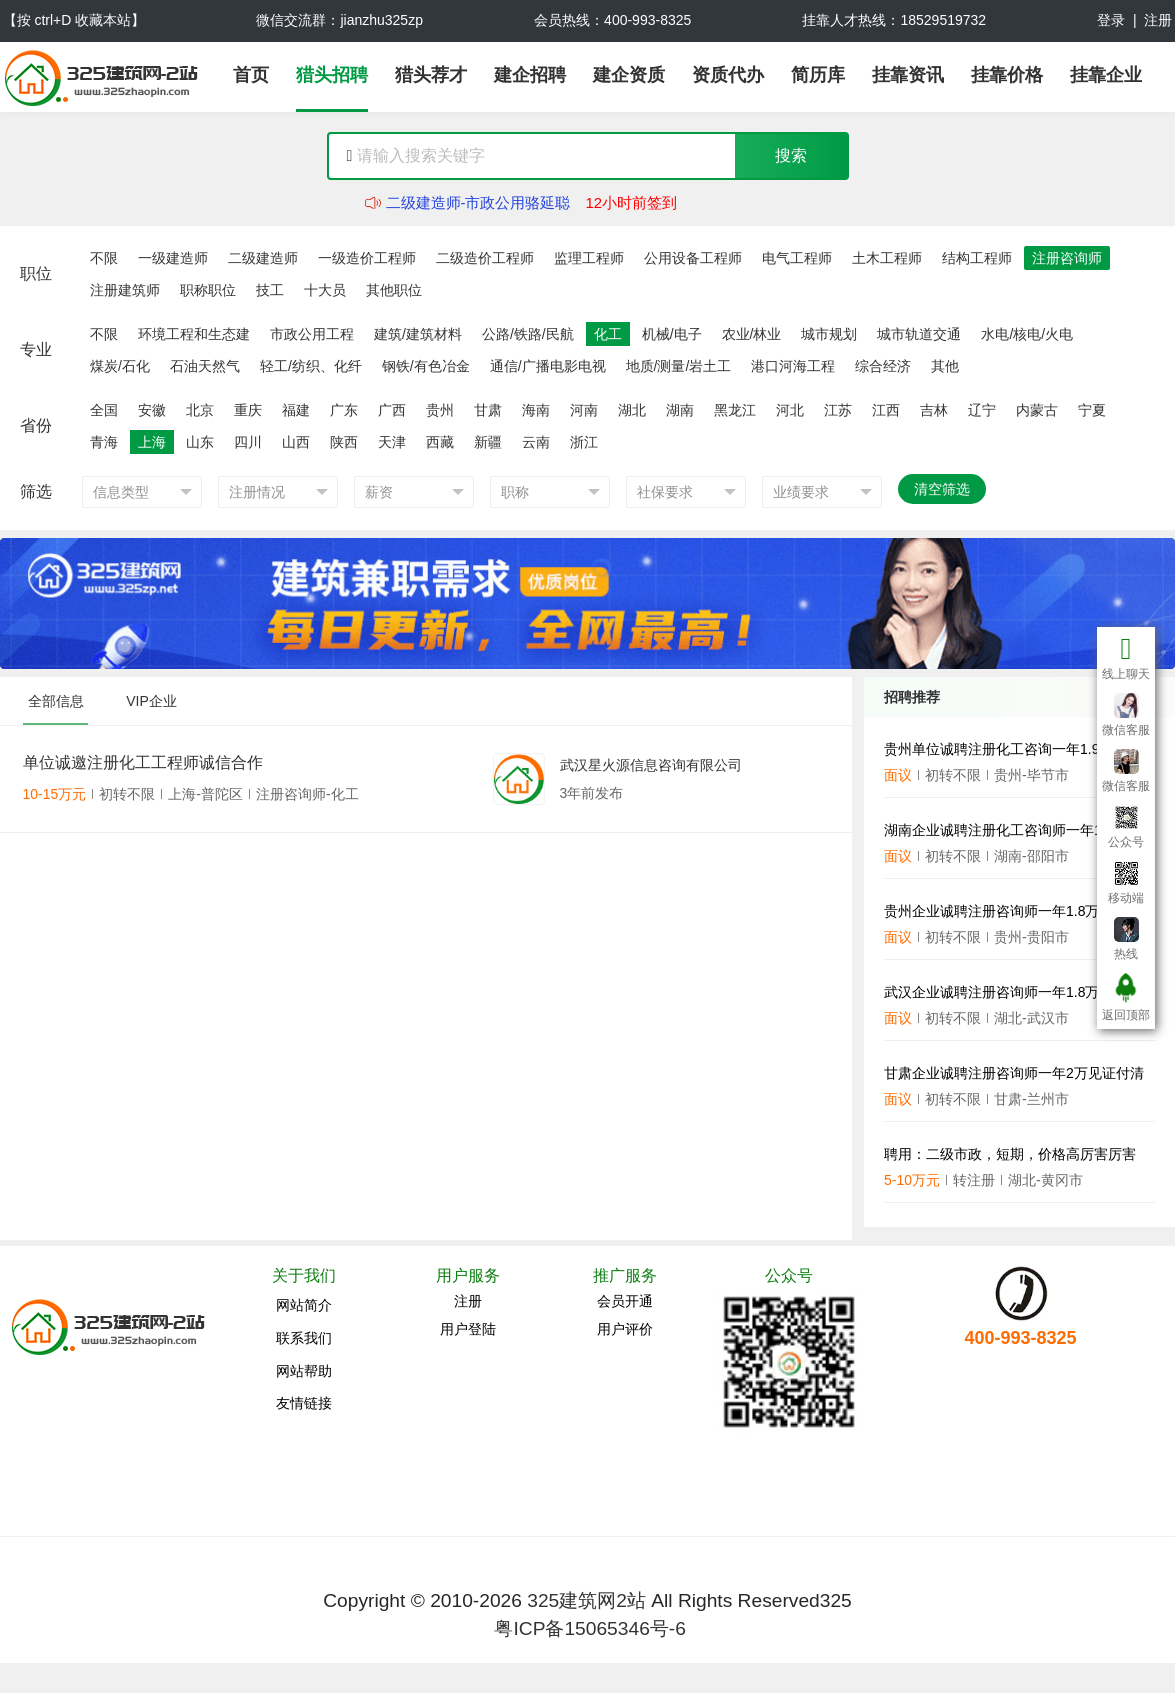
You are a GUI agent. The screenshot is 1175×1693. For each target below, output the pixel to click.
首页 (251, 75)
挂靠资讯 (908, 75)
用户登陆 (468, 1329)
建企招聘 (530, 75)
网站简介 (304, 1305)
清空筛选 (942, 489)
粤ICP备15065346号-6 (589, 1628)
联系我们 (304, 1338)
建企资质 (629, 75)
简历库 (818, 75)
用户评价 (625, 1329)
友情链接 (304, 1403)
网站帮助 (304, 1371)
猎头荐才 (431, 75)
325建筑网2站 (586, 1600)
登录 (1111, 20)
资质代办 (728, 75)
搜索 (791, 155)
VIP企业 (151, 701)
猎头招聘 (332, 75)
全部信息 (56, 701)
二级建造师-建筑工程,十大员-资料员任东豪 (528, 190)
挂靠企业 (1106, 75)
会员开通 (625, 1301)
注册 (1158, 20)
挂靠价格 (1007, 75)
